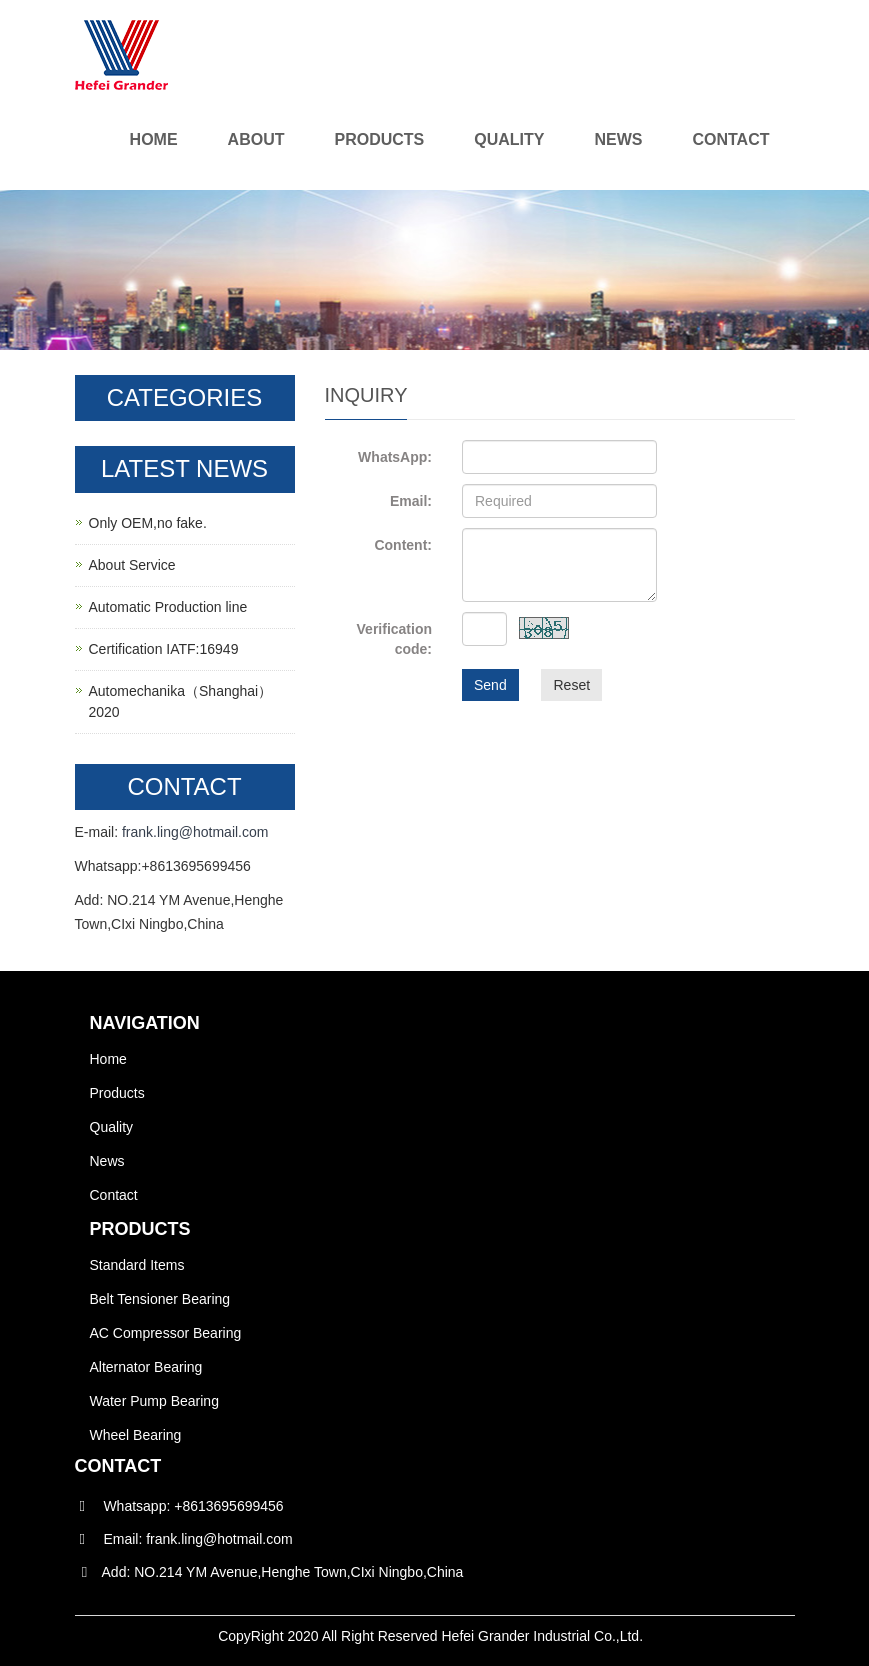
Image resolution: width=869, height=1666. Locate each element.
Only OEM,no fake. (148, 523)
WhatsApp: (395, 457)
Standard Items (137, 1265)
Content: (403, 545)
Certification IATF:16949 (164, 649)
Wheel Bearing (136, 1435)
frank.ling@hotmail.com (195, 832)
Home (154, 139)
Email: (411, 501)
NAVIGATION (145, 1023)
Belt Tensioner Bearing (160, 1299)
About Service (132, 565)
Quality (509, 139)
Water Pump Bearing (154, 1401)
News (618, 139)
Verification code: (394, 639)
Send (490, 685)
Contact (730, 139)
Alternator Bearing (146, 1367)
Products (379, 139)
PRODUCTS (140, 1229)
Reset (571, 685)
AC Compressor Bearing (166, 1333)
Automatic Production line (168, 607)
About (256, 139)
